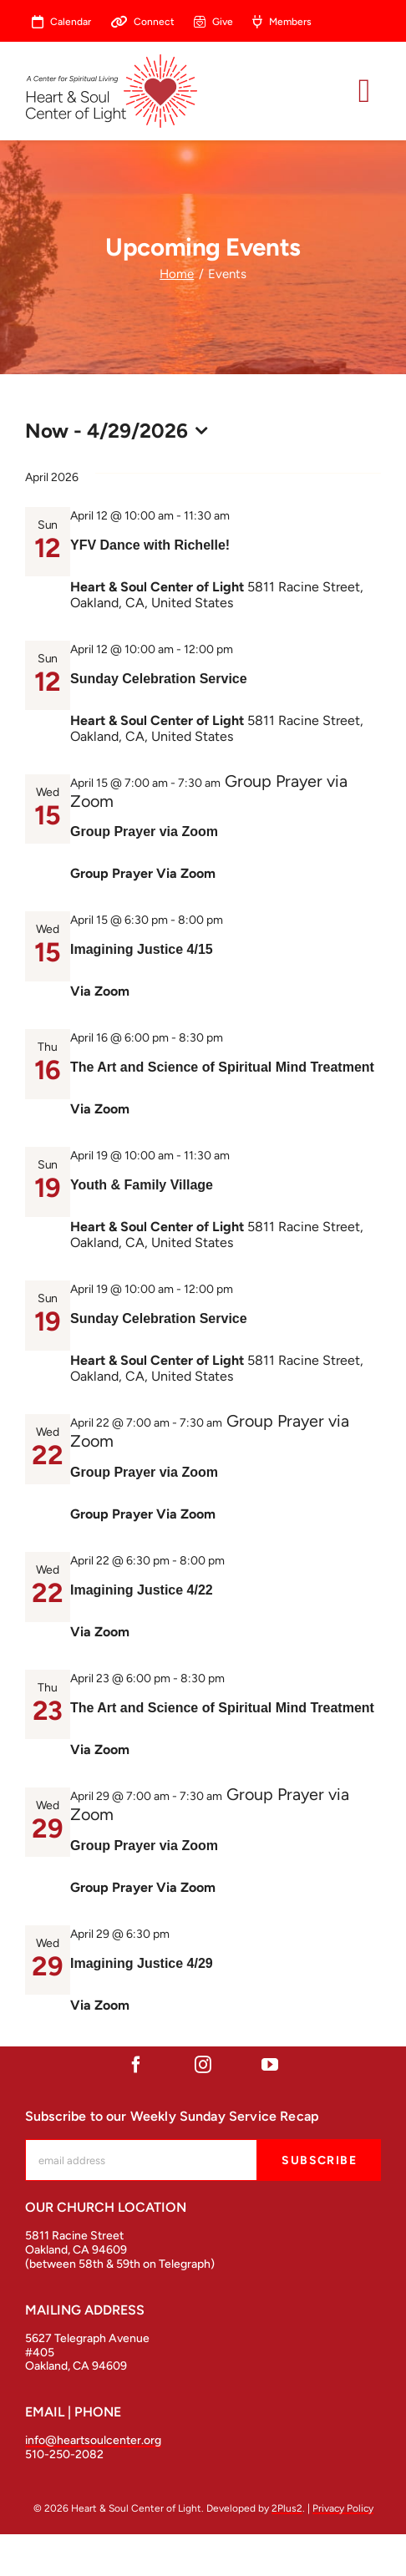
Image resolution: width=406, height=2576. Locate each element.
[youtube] (269, 2064)
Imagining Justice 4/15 (141, 949)
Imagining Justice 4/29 (141, 1963)
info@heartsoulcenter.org (93, 2440)
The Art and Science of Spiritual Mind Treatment (222, 1067)
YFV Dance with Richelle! (150, 545)
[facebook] (136, 2064)
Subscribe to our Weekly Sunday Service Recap (172, 2116)
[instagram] (203, 2064)
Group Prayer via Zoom (144, 831)
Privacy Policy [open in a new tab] (342, 2508)
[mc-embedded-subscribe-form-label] (141, 2160)
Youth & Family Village (141, 1185)
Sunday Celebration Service (158, 679)
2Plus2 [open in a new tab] (287, 2508)
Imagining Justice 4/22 (141, 1590)
